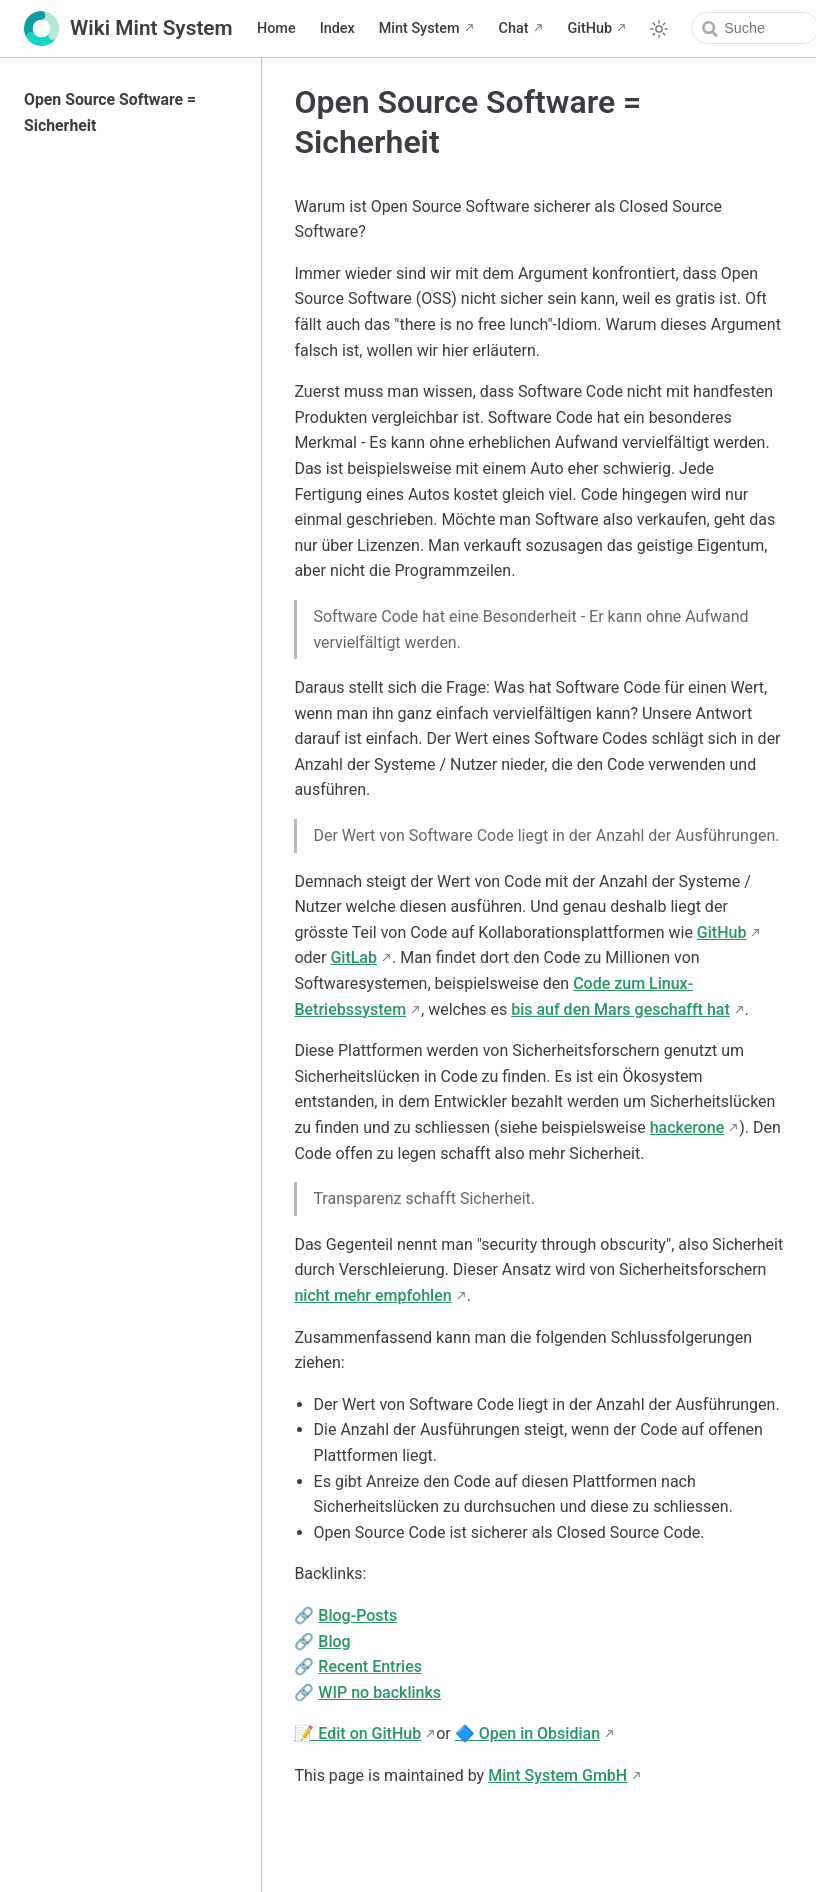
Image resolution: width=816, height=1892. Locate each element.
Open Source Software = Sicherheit (110, 112)
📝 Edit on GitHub (357, 1733)
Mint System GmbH (557, 1775)
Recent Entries (370, 1666)
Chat (514, 28)
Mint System (419, 28)
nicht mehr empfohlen (372, 1295)
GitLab (353, 957)
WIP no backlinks (379, 1692)
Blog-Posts (357, 1615)
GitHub (590, 28)
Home (276, 28)
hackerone (687, 1127)
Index (337, 28)
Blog (334, 1641)
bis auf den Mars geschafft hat (620, 1009)
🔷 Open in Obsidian (527, 1733)
